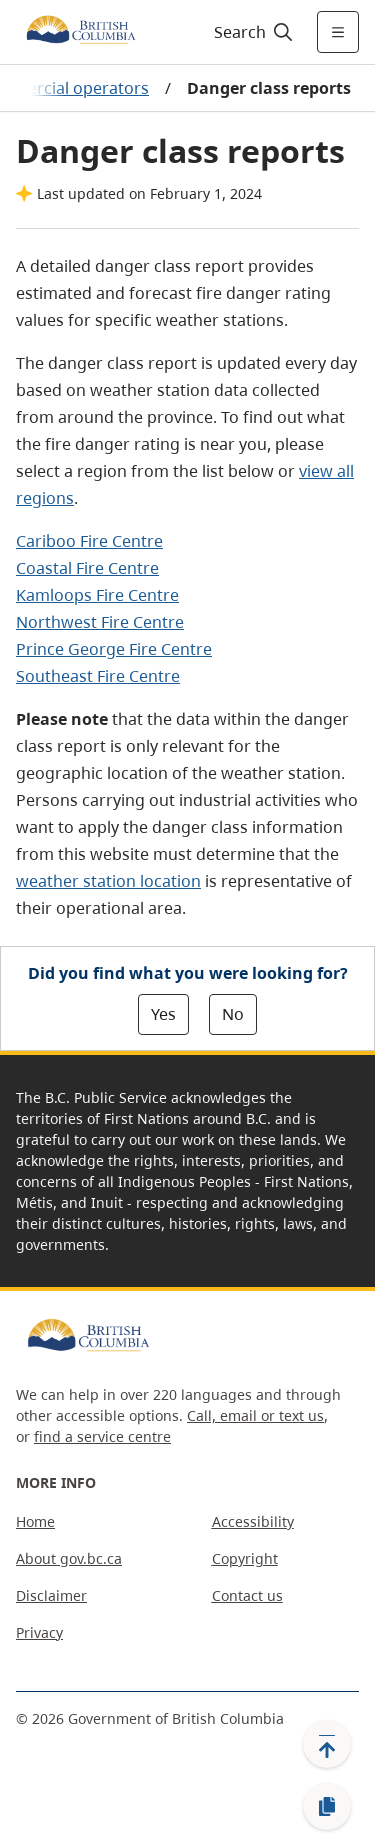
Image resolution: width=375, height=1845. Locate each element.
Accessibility (253, 1521)
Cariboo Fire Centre (89, 541)
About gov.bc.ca (69, 1558)
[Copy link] (327, 1807)
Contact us (247, 1595)
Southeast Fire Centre (98, 676)
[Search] (250, 32)
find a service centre (102, 1436)
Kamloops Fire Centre (97, 595)
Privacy (39, 1632)
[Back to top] (327, 1744)
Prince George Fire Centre (114, 649)
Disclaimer (51, 1595)
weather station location (108, 881)
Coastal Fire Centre (87, 568)
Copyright (245, 1558)
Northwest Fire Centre (100, 622)
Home (35, 1521)
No (233, 1014)
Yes (163, 1014)
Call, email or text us (255, 1415)
